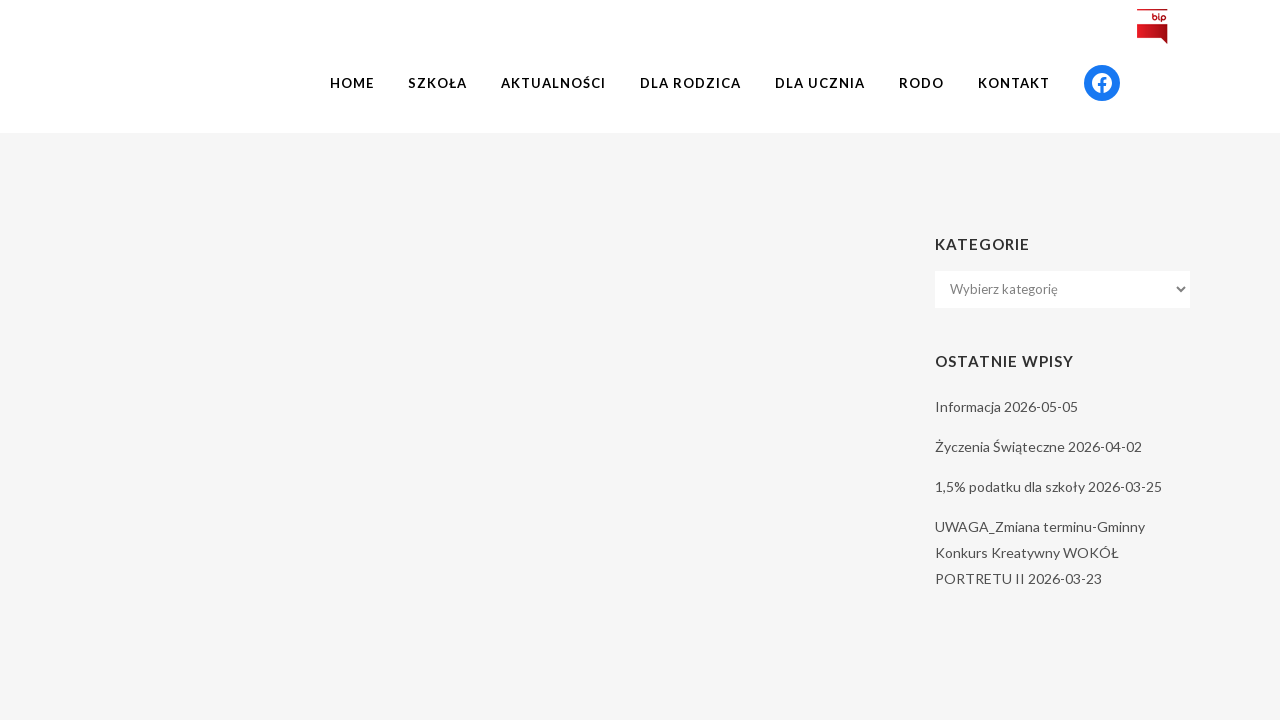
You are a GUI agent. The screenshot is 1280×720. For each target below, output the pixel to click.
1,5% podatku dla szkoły (1010, 486)
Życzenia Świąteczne (1000, 446)
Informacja (968, 406)
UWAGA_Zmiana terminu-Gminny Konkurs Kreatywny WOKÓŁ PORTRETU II (1040, 552)
